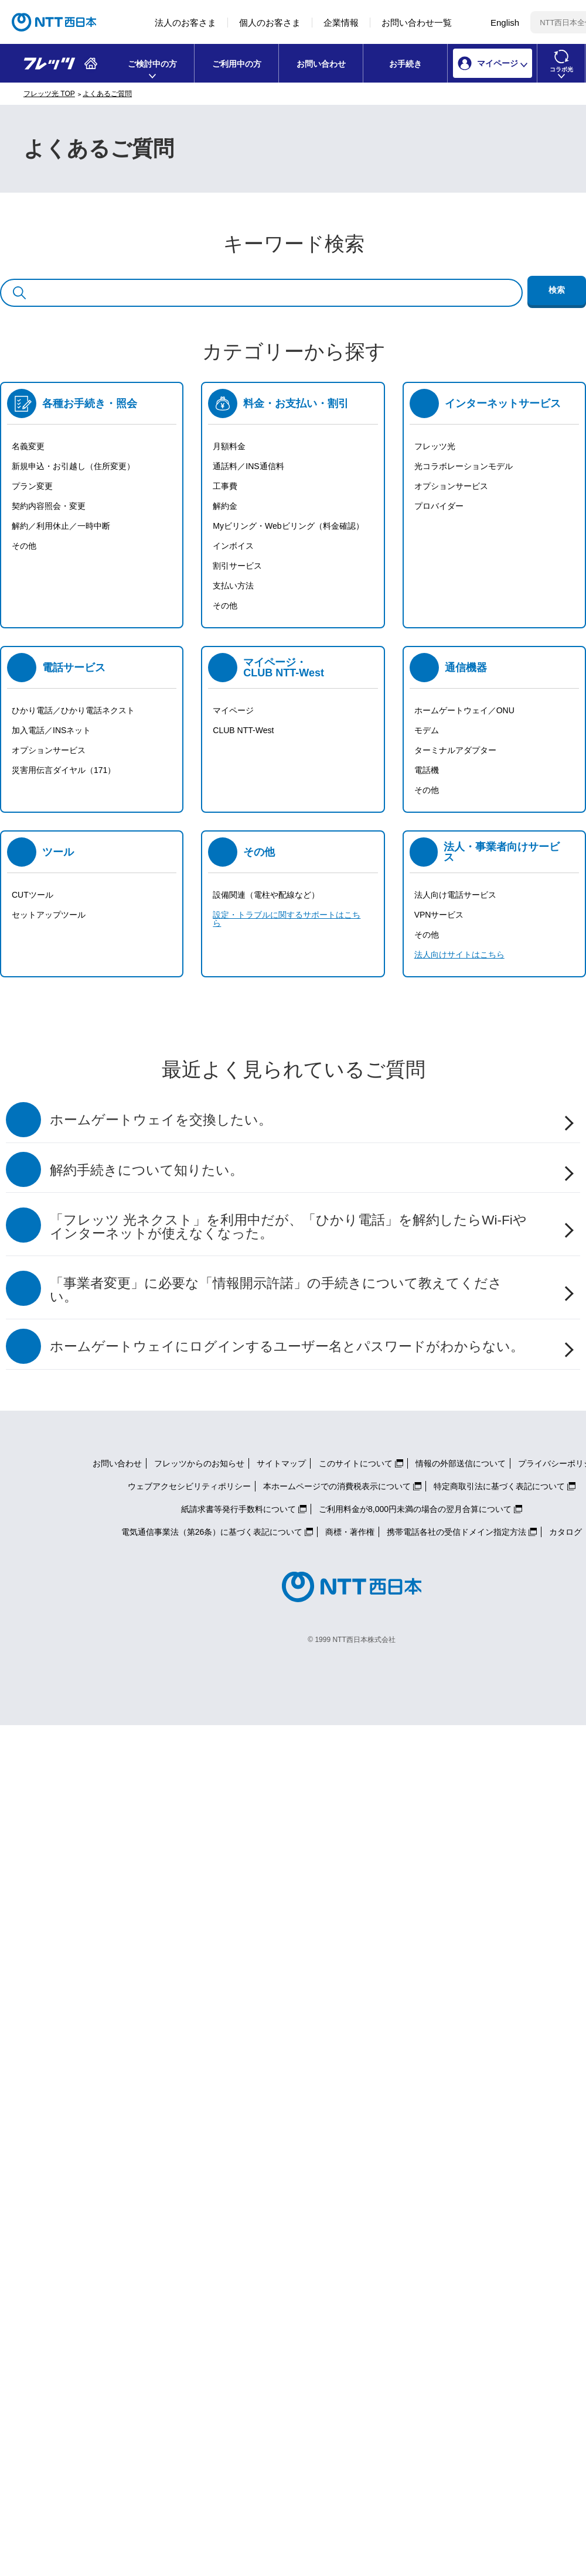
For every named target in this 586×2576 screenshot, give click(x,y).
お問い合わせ (321, 64)
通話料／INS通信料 (248, 466)
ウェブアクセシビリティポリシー (189, 1486)
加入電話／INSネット (51, 730)
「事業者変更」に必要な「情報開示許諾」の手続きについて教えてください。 (276, 1290)
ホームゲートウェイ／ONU (464, 710)
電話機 (426, 770)
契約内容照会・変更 (49, 506)
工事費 (225, 486)
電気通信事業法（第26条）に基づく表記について (212, 1532)
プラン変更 (32, 486)
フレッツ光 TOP (49, 94)
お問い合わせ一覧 (416, 23)
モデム (426, 730)
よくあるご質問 (107, 94)
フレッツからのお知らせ (199, 1463)
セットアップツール (49, 914)
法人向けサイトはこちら (459, 954)
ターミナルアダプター (455, 750)
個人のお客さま (270, 23)
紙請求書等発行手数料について (238, 1509)
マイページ (233, 710)
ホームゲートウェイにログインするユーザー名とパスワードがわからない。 (287, 1346)
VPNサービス (439, 914)
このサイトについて (356, 1463)
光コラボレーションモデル (463, 466)
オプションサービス (451, 486)
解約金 (225, 506)
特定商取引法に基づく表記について (499, 1486)
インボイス (233, 545)
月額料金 (229, 446)
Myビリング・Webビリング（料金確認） (288, 526)
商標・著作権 (349, 1532)
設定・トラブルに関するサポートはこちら (286, 919)
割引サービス (237, 565)
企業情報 (341, 23)
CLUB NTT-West (243, 730)
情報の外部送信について (460, 1463)
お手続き (405, 64)
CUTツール (32, 894)
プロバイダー (439, 506)
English (504, 23)
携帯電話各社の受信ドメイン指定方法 (456, 1532)
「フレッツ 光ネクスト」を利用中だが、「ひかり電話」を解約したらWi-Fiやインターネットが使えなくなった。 (288, 1227)
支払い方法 (233, 585)
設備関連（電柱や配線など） (266, 894)
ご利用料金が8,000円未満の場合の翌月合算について (415, 1509)
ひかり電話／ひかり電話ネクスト (73, 710)
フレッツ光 (434, 446)
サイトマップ (281, 1463)
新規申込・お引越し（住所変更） (73, 466)
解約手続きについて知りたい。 (146, 1170)
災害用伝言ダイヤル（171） (63, 770)
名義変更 (28, 446)
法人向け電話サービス (455, 894)
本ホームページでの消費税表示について (337, 1486)
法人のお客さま (185, 23)
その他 (24, 545)
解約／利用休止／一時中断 (61, 526)
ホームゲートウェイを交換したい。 (161, 1120)
